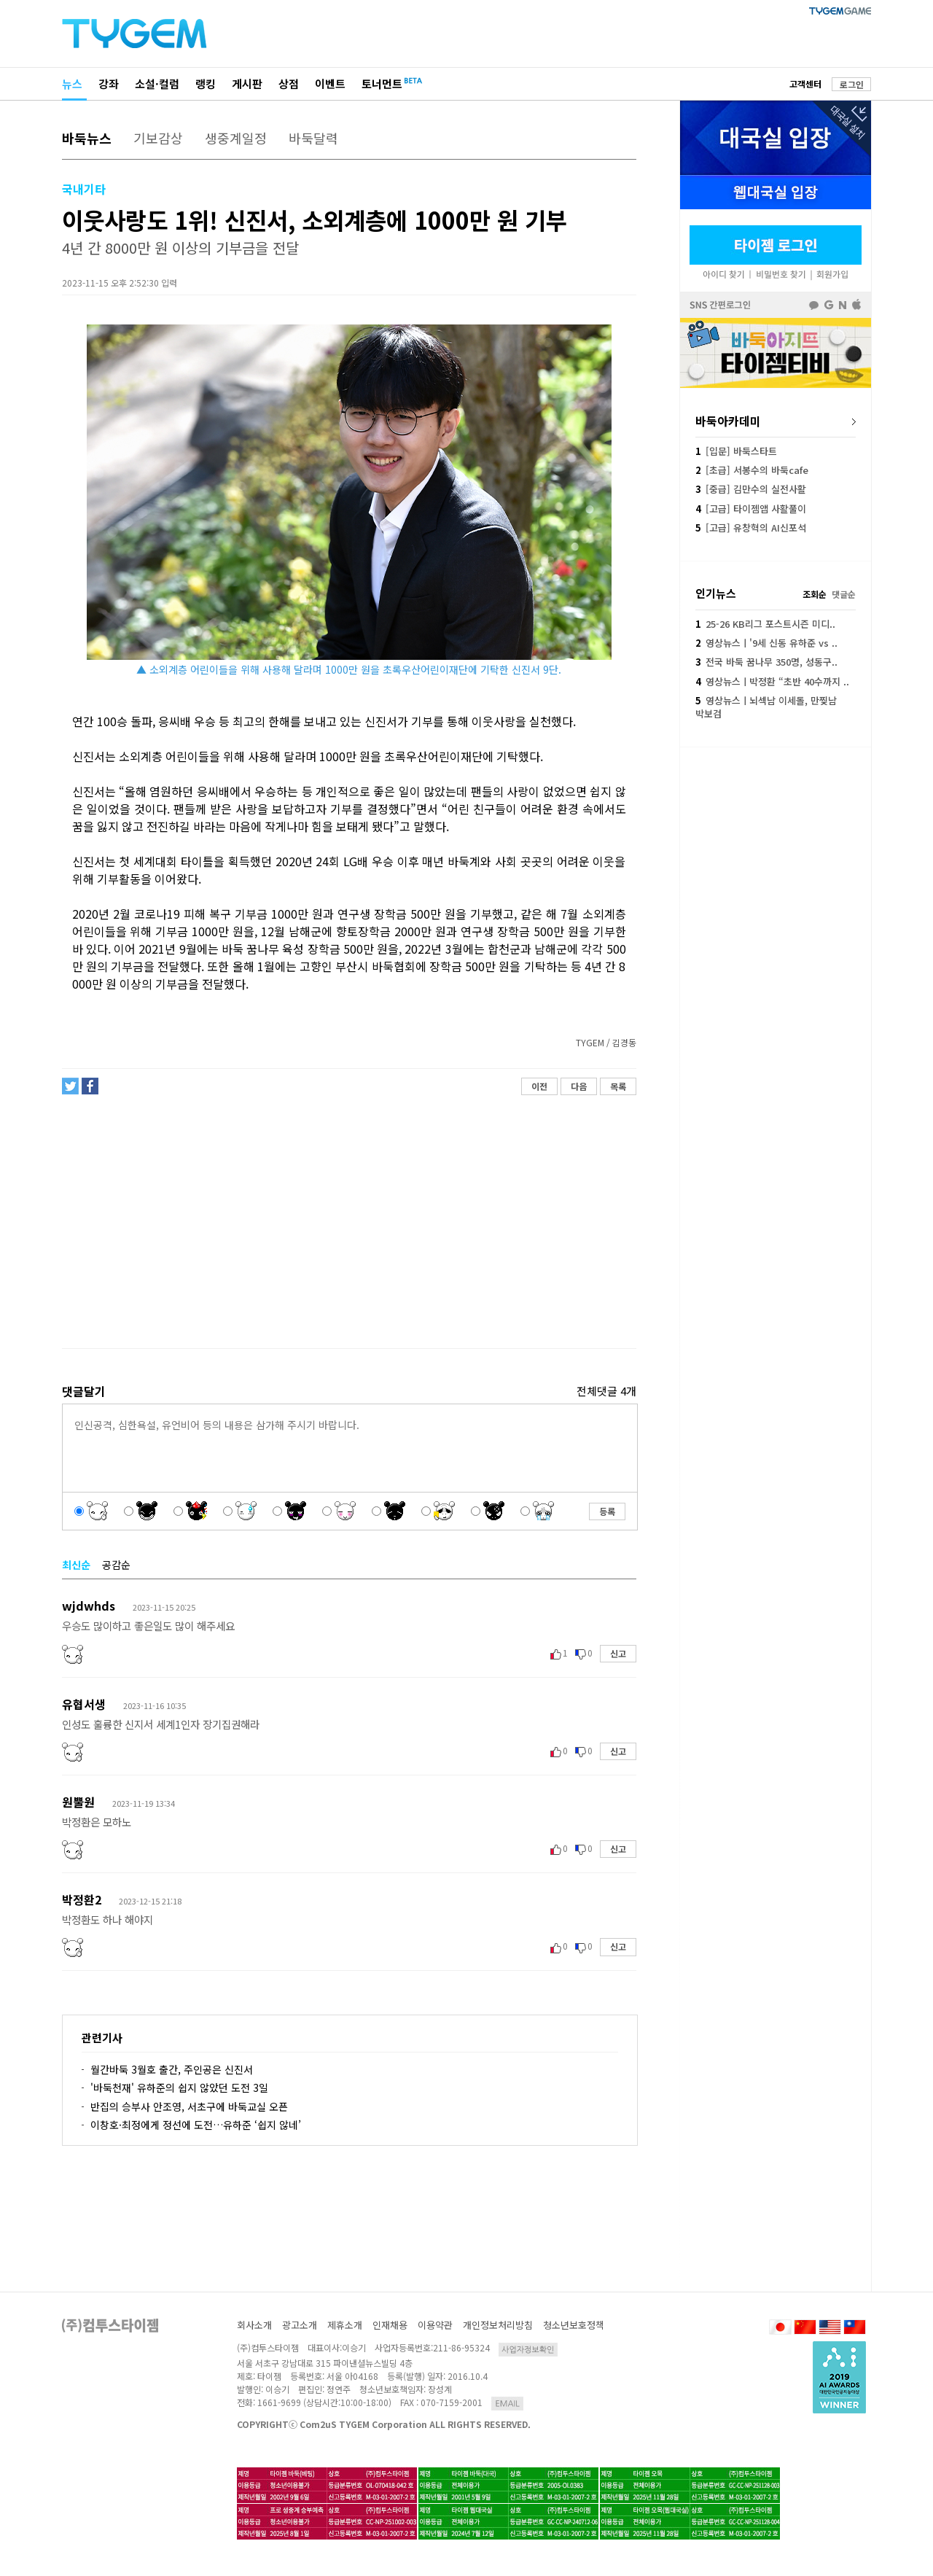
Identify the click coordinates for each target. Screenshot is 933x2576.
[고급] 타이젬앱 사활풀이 (750, 508)
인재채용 (389, 2325)
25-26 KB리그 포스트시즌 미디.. (765, 624)
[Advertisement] (348, 1222)
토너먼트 (382, 83)
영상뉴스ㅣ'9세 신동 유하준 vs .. (766, 643)
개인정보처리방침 (498, 2325)
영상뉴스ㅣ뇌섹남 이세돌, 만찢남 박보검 (766, 706)
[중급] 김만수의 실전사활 (750, 489)
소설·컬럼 (157, 83)
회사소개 (254, 2325)
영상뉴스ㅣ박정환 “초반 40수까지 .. (772, 681)
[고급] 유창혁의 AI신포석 (750, 527)
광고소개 (299, 2325)
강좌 (108, 83)
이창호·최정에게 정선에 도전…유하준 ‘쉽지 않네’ (195, 2124)
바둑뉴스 (87, 137)
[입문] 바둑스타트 (736, 451)
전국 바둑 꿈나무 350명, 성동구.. (766, 662)
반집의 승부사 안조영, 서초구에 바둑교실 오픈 (189, 2106)
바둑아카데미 (728, 420)
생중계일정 (236, 137)
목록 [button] (618, 1086)
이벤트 (330, 83)
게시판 (247, 83)
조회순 (815, 594)
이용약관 (435, 2325)
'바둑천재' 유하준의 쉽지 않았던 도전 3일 (179, 2087)
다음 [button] (579, 1086)
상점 (288, 83)
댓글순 (844, 594)
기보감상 (158, 137)
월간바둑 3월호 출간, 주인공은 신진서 (171, 2069)
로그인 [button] (852, 84)
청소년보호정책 (573, 2325)
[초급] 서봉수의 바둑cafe (751, 470)
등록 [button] (607, 1511)
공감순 (116, 1564)
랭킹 (205, 83)
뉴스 (72, 83)
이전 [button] (539, 1086)
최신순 (76, 1564)
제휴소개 (344, 2325)
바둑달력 (313, 137)
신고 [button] (618, 1653)
